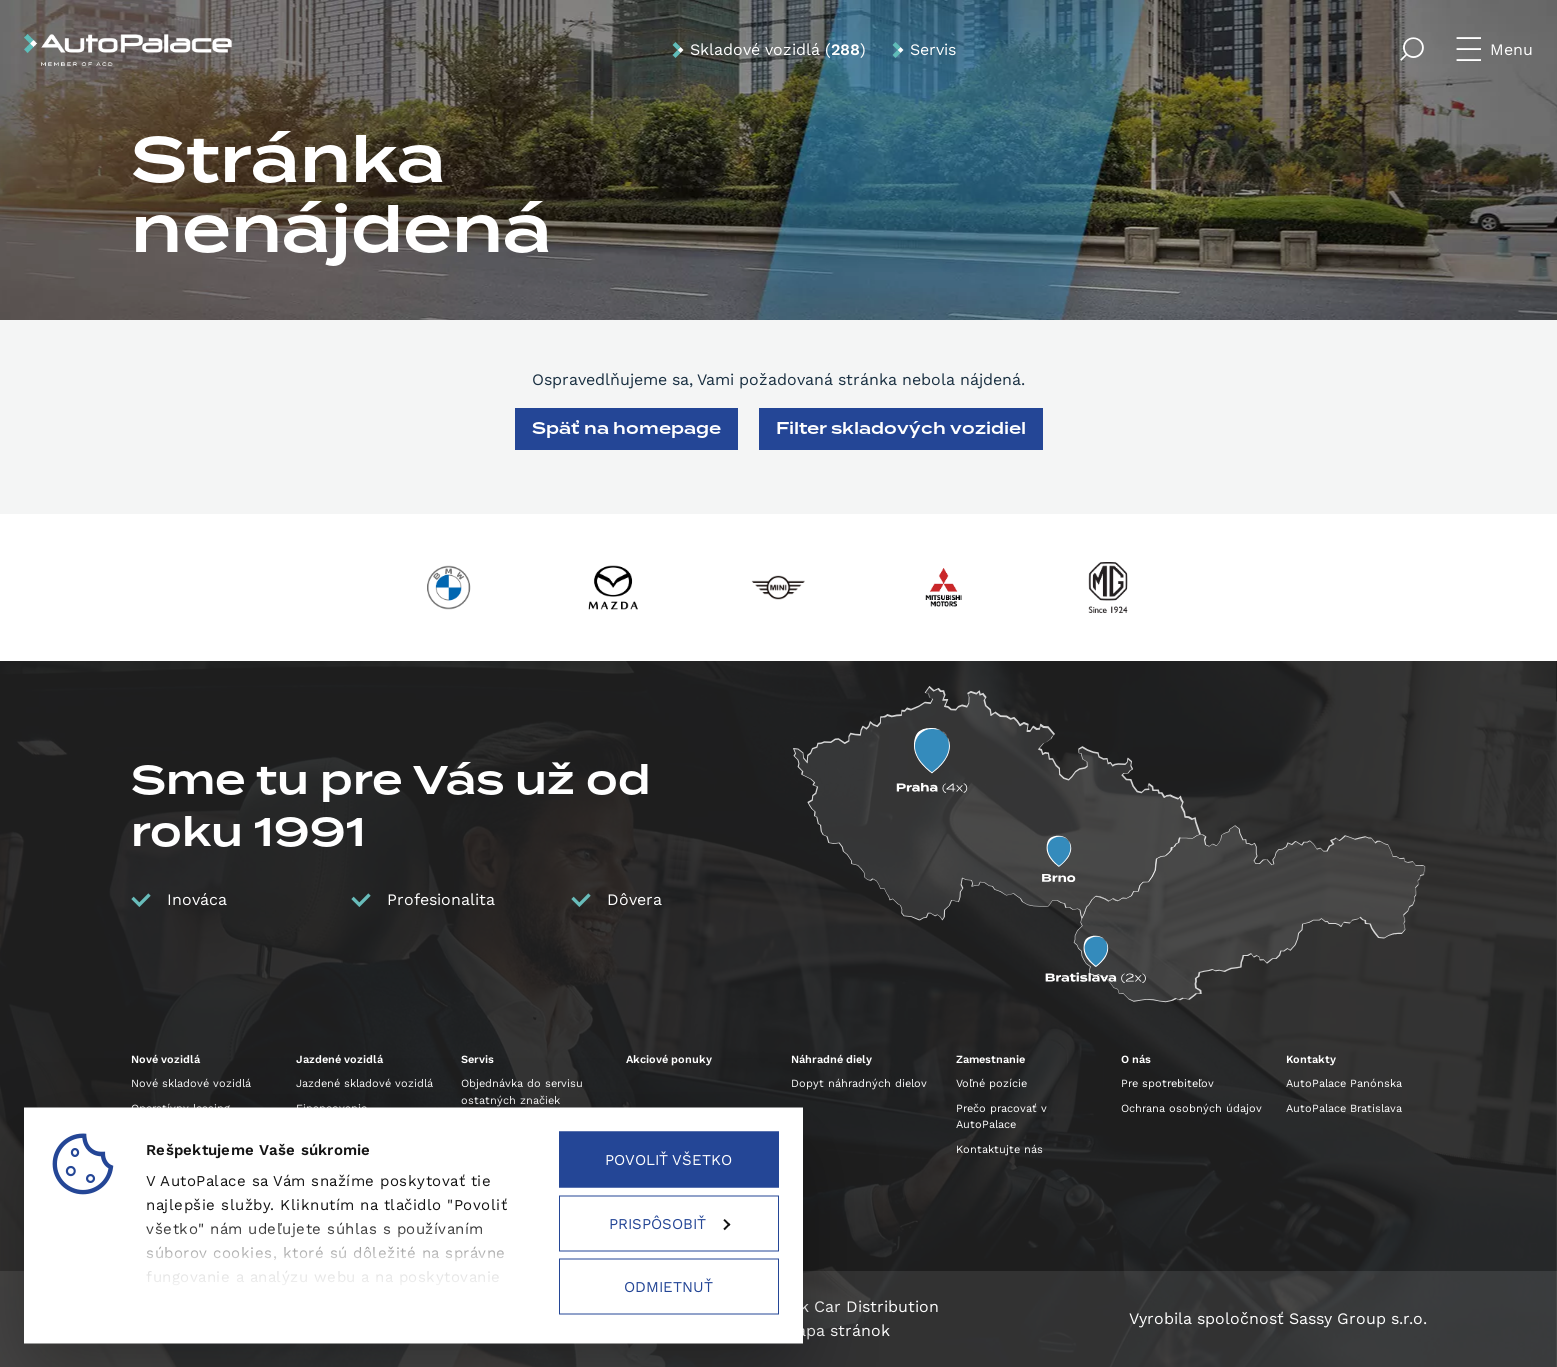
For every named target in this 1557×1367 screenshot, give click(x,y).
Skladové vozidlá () (778, 50)
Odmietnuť (668, 1287)
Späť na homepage (626, 428)
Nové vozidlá (165, 1059)
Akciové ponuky (669, 1059)
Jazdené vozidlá (339, 1059)
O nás (1136, 1059)
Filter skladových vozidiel (901, 428)
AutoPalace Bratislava (1344, 1108)
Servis (933, 49)
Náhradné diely (831, 1059)
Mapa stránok (836, 1330)
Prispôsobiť (669, 1223)
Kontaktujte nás (999, 1149)
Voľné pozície (991, 1083)
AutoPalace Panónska (1344, 1083)
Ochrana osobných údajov (1191, 1108)
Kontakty (1311, 1059)
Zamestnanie (990, 1059)
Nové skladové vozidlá (191, 1083)
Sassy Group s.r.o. (1358, 1318)
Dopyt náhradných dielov (859, 1083)
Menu (1511, 49)
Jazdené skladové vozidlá (364, 1083)
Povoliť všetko (668, 1160)
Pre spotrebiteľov (1167, 1083)
